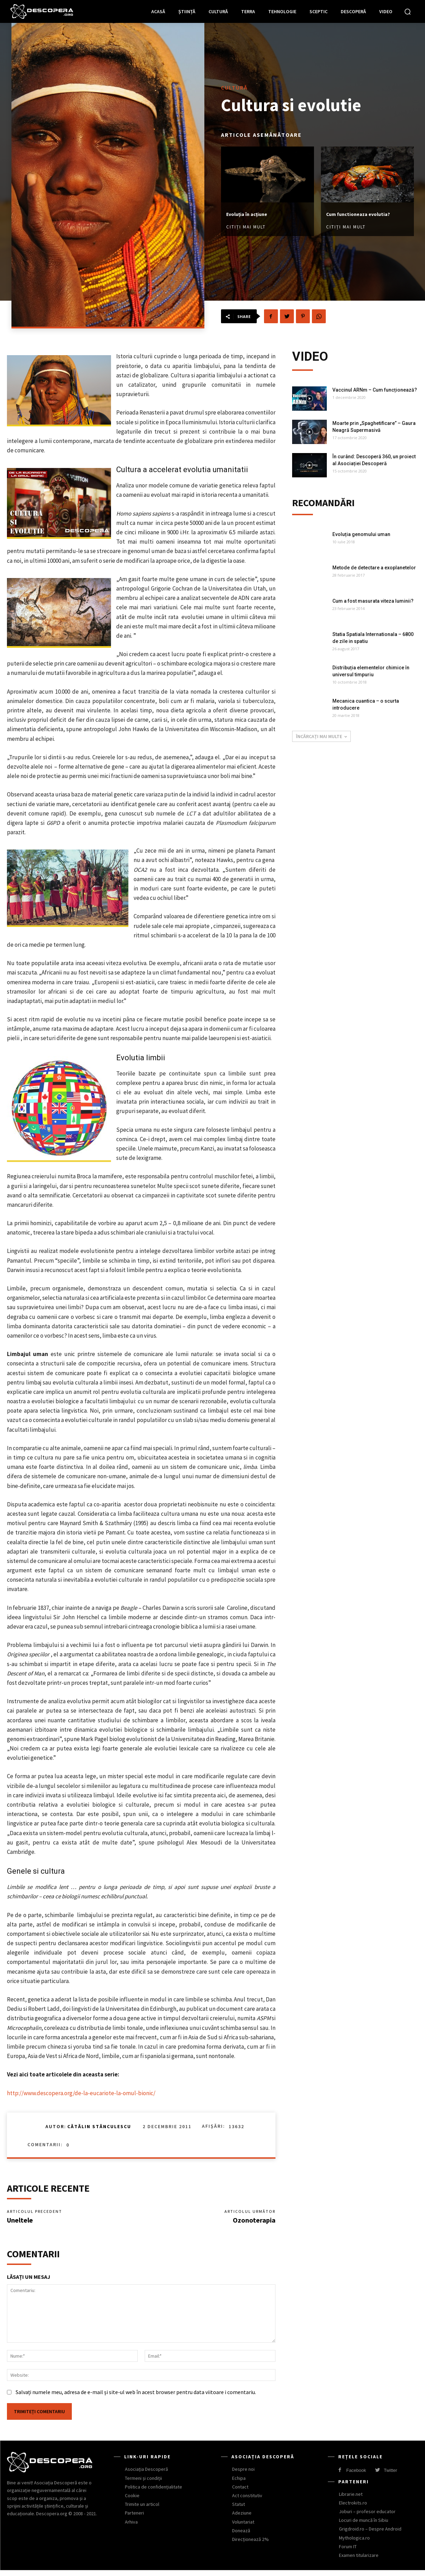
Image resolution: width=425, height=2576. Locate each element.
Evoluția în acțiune (254, 210)
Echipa (239, 2484)
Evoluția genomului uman (361, 537)
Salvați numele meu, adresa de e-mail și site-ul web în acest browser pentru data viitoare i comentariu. (136, 2398)
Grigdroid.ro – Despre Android (370, 2535)
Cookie (132, 2501)
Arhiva (131, 2528)
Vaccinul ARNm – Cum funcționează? (374, 390)
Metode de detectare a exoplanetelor (374, 571)
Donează (241, 2536)
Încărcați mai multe (321, 739)
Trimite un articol (142, 2510)
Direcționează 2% (250, 2545)
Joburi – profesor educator (367, 2517)
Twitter (390, 2476)
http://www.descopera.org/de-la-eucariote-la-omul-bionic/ (81, 2093)
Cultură (234, 82)
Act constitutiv (247, 2501)
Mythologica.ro (354, 2544)
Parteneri (134, 2519)
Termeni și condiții (143, 2484)
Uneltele (20, 2223)
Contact (240, 2493)
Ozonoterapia (254, 2223)
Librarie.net (351, 2500)
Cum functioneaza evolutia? (354, 214)
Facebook (356, 2476)
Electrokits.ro (353, 2509)
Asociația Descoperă (146, 2475)
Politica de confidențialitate (153, 2493)
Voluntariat (243, 2528)
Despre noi (243, 2475)
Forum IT (348, 2552)
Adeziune (242, 2519)
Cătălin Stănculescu (99, 2126)
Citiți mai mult (246, 223)
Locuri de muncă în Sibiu (363, 2526)
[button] (407, 11)
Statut (238, 2510)
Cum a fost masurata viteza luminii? (373, 604)
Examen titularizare (359, 2561)
